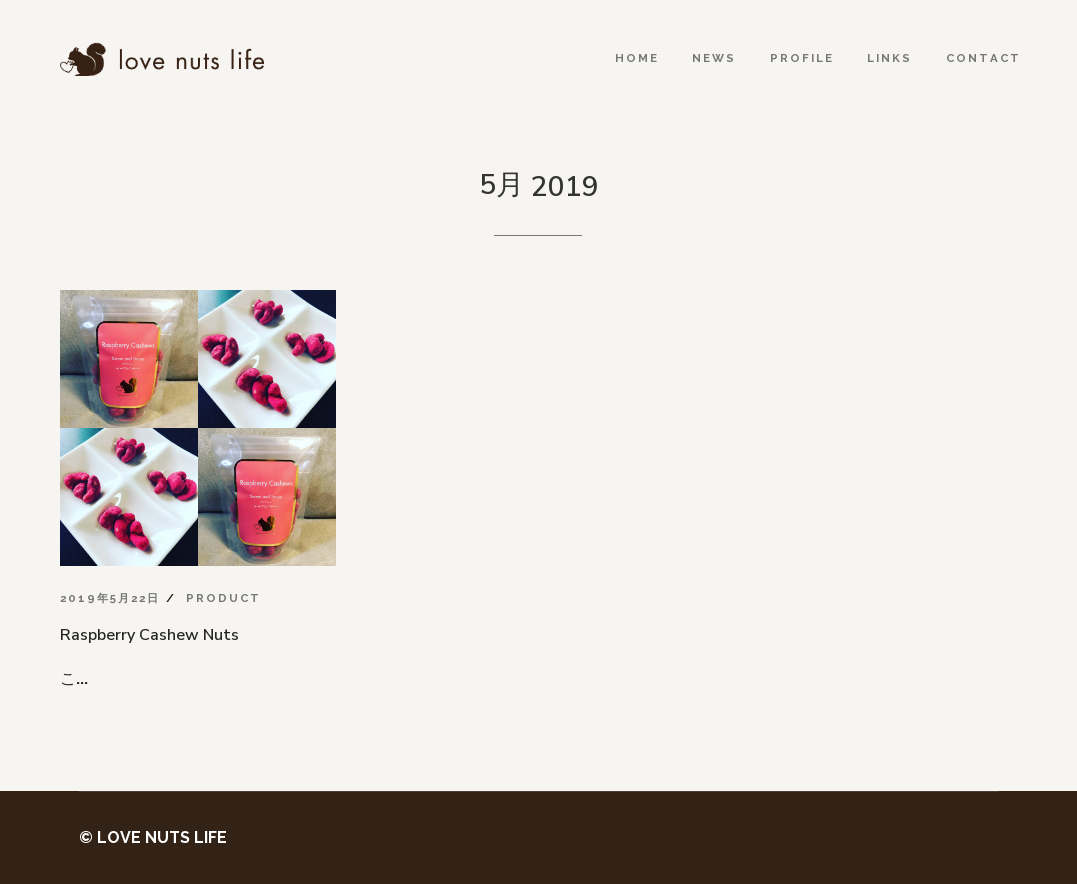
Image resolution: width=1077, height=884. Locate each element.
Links (889, 58)
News (714, 58)
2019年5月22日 (110, 598)
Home (637, 58)
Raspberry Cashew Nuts (149, 635)
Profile (802, 58)
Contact (983, 58)
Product (223, 598)
